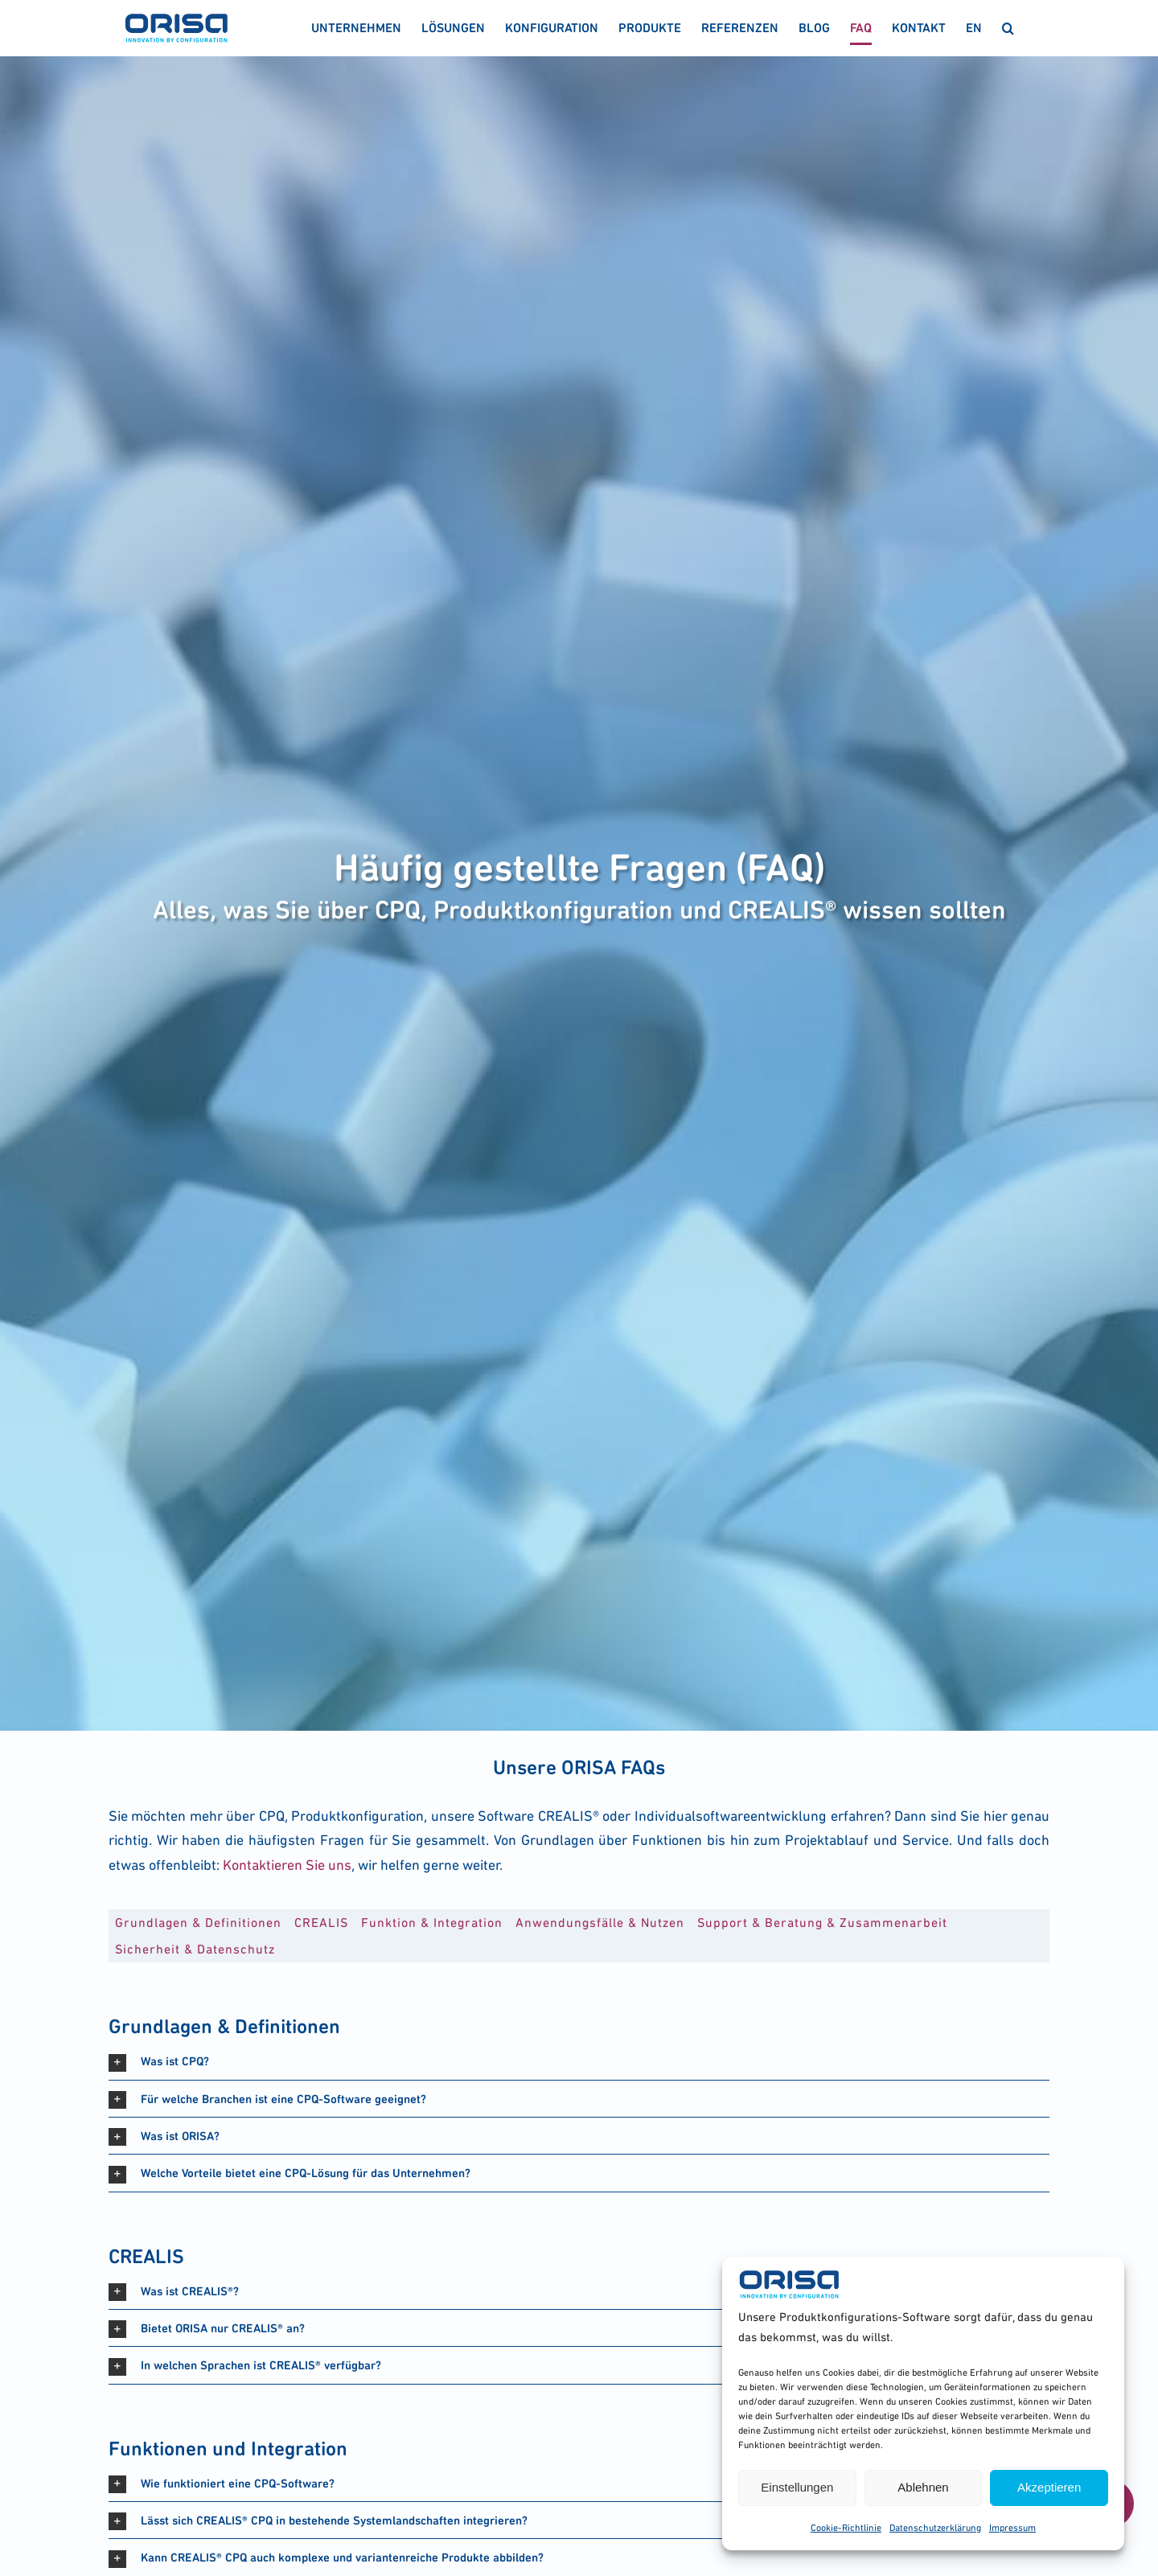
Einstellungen (797, 2487)
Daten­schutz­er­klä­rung (935, 2527)
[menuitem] (974, 28)
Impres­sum (1012, 2527)
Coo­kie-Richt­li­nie (846, 2527)
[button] (1008, 28)
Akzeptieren (1049, 2487)
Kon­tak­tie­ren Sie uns (287, 1864)
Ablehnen (922, 2487)
